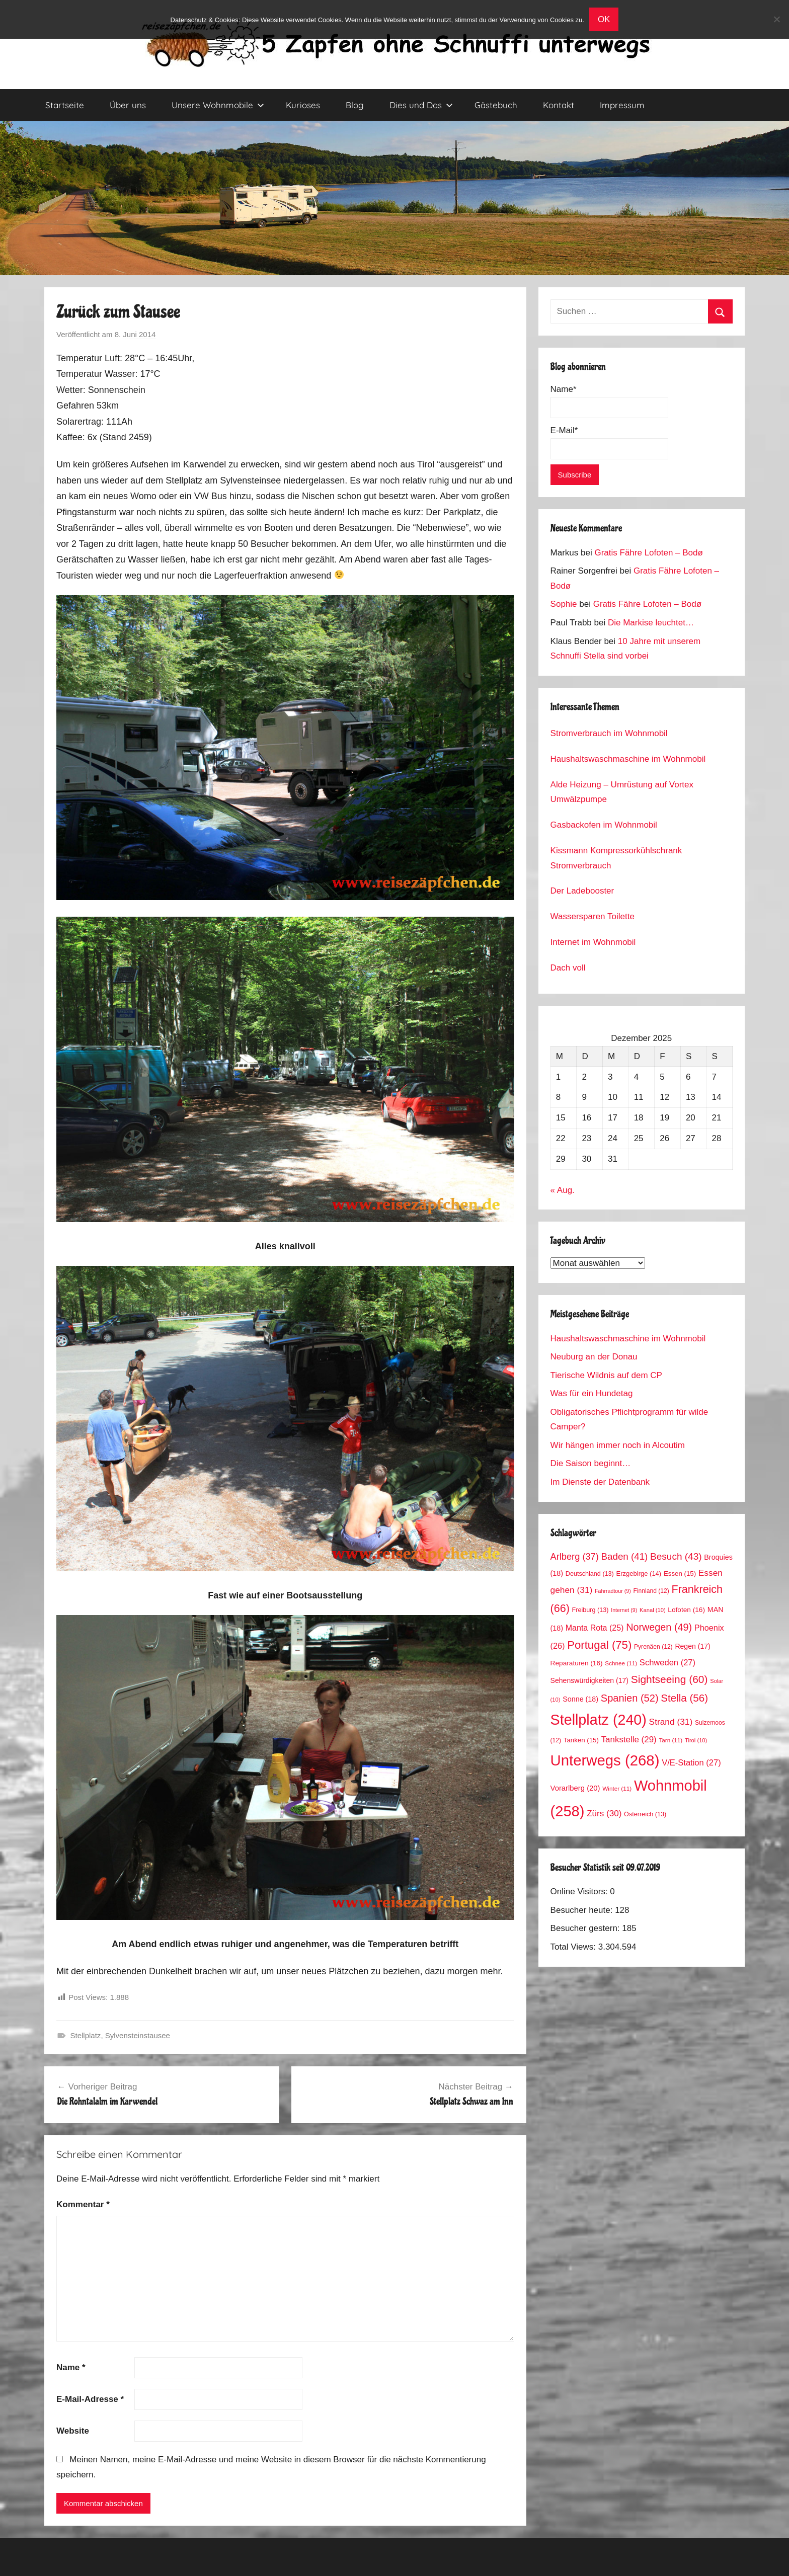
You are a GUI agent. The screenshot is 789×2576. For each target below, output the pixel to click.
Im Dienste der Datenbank (600, 1482)
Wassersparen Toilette (592, 916)
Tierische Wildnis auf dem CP (606, 1375)
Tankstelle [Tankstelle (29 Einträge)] (629, 1739)
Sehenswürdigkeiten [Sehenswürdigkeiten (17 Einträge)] (589, 1680)
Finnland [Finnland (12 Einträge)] (651, 1590)
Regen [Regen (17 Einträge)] (692, 1646)
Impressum (622, 105)
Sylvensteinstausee (137, 2035)
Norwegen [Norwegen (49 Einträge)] (659, 1627)
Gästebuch (496, 105)
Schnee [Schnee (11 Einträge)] (621, 1663)
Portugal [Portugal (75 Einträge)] (599, 1645)
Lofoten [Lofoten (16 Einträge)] (686, 1610)
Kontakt (558, 105)
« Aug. (562, 1190)
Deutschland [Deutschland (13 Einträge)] (590, 1573)
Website (72, 2431)
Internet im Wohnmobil (593, 942)
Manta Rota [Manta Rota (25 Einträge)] (595, 1628)
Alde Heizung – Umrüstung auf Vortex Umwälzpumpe (621, 792)
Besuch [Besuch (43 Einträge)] (676, 1556)
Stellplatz (85, 2035)
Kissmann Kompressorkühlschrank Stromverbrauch (616, 858)
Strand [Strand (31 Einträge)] (671, 1722)
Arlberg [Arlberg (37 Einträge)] (574, 1556)
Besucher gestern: (586, 1928)
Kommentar (83, 2204)
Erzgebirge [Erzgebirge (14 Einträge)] (639, 1573)
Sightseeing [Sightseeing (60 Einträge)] (669, 1679)
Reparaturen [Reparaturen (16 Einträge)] (576, 1663)
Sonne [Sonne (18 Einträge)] (580, 1699)
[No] (776, 19)
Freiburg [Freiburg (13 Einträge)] (590, 1610)
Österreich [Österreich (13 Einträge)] (645, 1814)
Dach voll (568, 968)
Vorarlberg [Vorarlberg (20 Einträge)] (575, 1788)
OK (604, 19)
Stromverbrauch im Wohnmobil (609, 733)
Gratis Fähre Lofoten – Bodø (648, 552)
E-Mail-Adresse (90, 2399)
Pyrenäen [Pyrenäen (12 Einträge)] (653, 1646)
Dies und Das (421, 105)
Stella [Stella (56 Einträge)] (684, 1698)
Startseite (64, 105)
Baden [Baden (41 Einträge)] (624, 1556)
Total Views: (574, 1947)
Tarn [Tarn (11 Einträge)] (670, 1740)
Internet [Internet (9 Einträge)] (624, 1610)
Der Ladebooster (582, 891)
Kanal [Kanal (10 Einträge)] (653, 1610)
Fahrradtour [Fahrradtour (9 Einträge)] (613, 1591)
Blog (355, 105)
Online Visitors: (580, 1891)
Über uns (128, 105)
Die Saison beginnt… (590, 1463)
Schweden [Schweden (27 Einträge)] (667, 1662)
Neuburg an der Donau (594, 1356)
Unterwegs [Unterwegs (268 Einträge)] (605, 1760)
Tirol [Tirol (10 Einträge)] (696, 1740)
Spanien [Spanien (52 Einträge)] (630, 1698)
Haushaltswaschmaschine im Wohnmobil (628, 759)
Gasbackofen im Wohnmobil (603, 825)
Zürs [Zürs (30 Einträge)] (604, 1813)
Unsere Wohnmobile (218, 105)
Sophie (563, 604)
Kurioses (303, 105)
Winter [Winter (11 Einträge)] (617, 1788)
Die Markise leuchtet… (651, 622)
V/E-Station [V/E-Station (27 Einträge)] (691, 1762)
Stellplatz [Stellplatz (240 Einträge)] (598, 1720)
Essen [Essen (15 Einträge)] (680, 1573)
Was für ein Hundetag (591, 1393)
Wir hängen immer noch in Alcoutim (617, 1445)
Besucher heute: (582, 1910)
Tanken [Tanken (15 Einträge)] (581, 1740)
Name (71, 2367)
